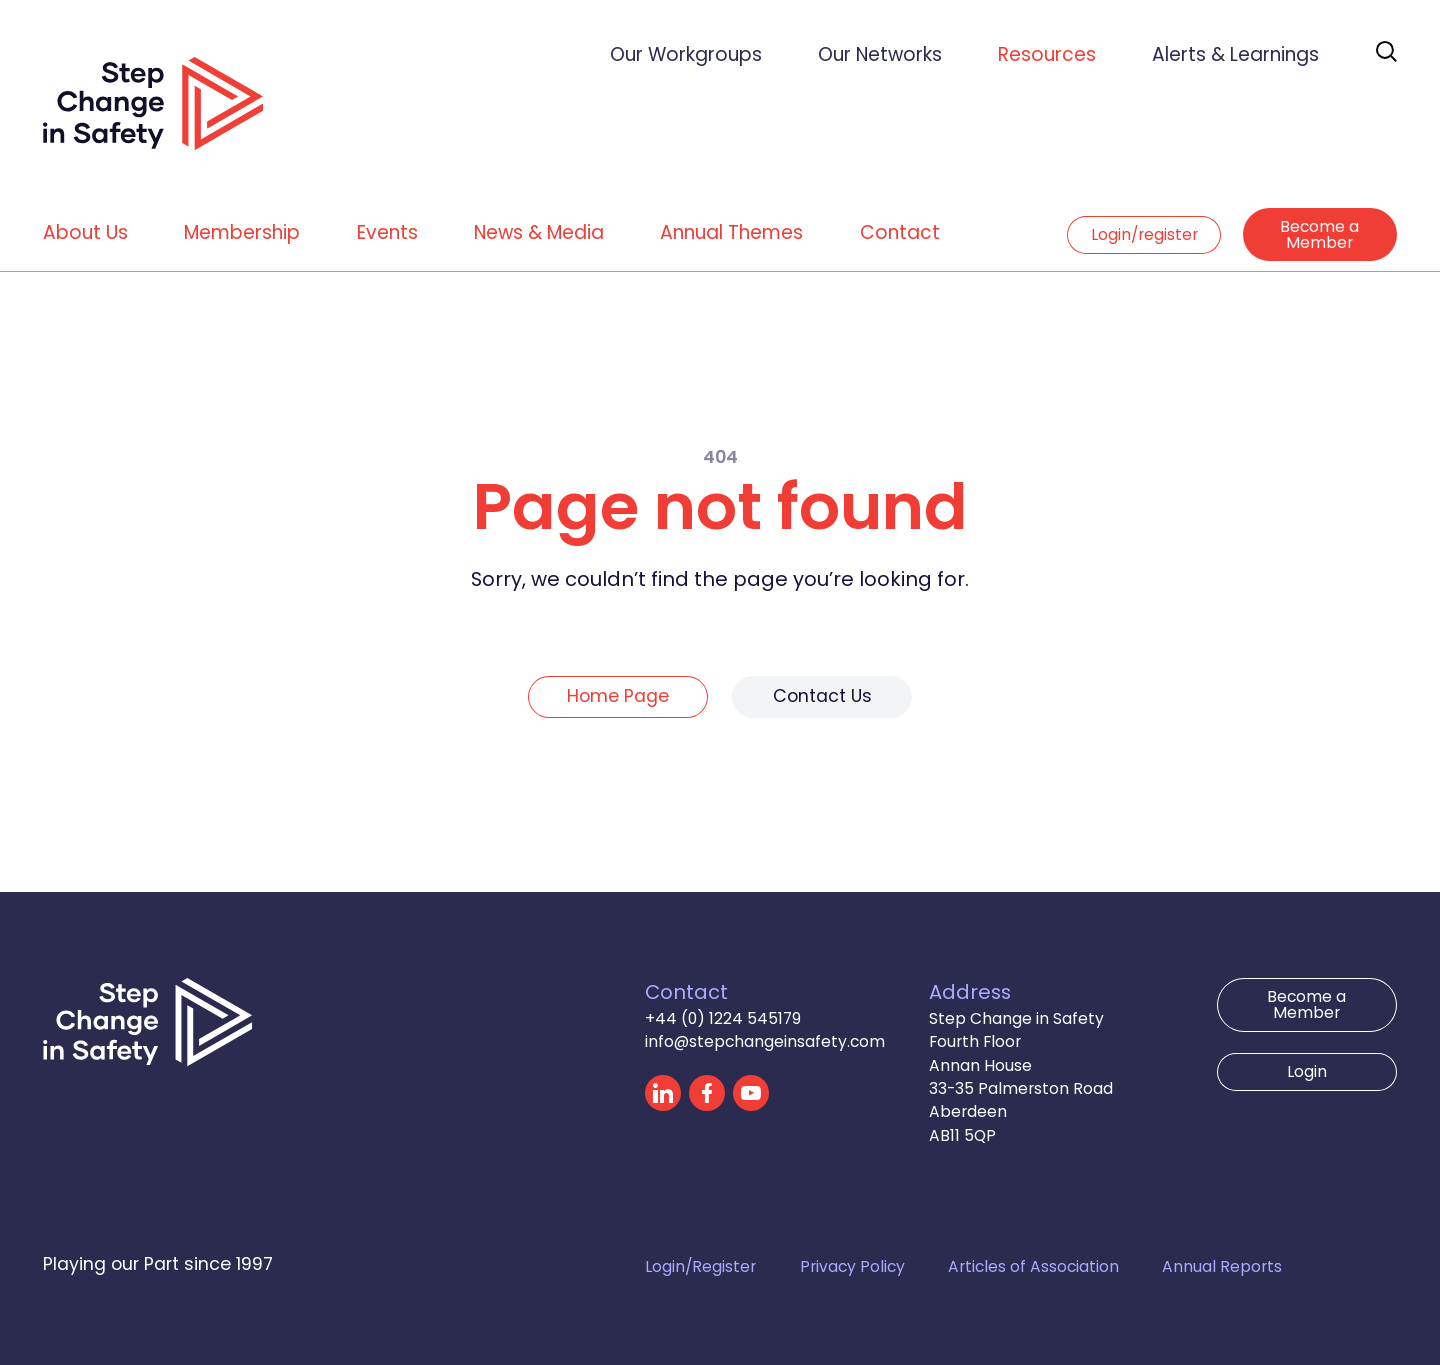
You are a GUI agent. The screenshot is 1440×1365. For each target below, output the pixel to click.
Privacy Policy (852, 1266)
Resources (1047, 54)
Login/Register (700, 1266)
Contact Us (822, 696)
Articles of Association (1033, 1266)
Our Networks (880, 54)
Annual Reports (1222, 1266)
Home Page (618, 696)
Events (387, 232)
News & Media (539, 232)
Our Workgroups (686, 54)
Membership (242, 232)
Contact (900, 232)
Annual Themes (731, 232)
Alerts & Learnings (1235, 54)
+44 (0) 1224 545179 (723, 1018)
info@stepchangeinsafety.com (765, 1041)
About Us (85, 232)
